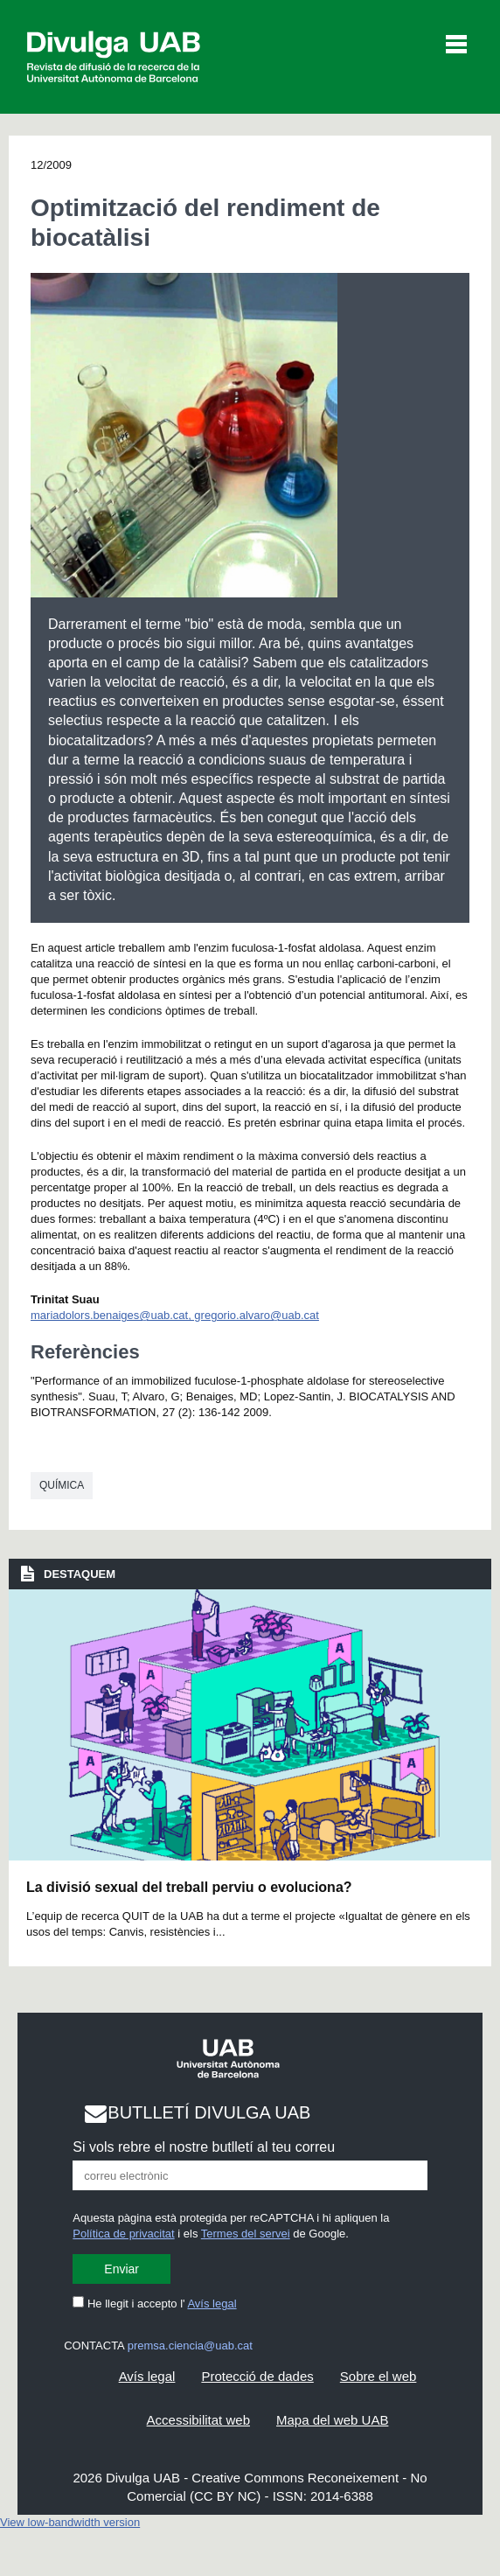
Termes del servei (245, 2233)
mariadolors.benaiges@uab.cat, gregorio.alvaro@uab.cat (175, 1315)
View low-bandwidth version (70, 2522)
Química (61, 1485)
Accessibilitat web (198, 2419)
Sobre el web (378, 2376)
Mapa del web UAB (332, 2419)
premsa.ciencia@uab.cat (190, 2345)
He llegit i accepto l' (154, 2303)
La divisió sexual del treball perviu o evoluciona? (189, 1887)
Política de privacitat (123, 2233)
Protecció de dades (257, 2376)
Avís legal (211, 2303)
